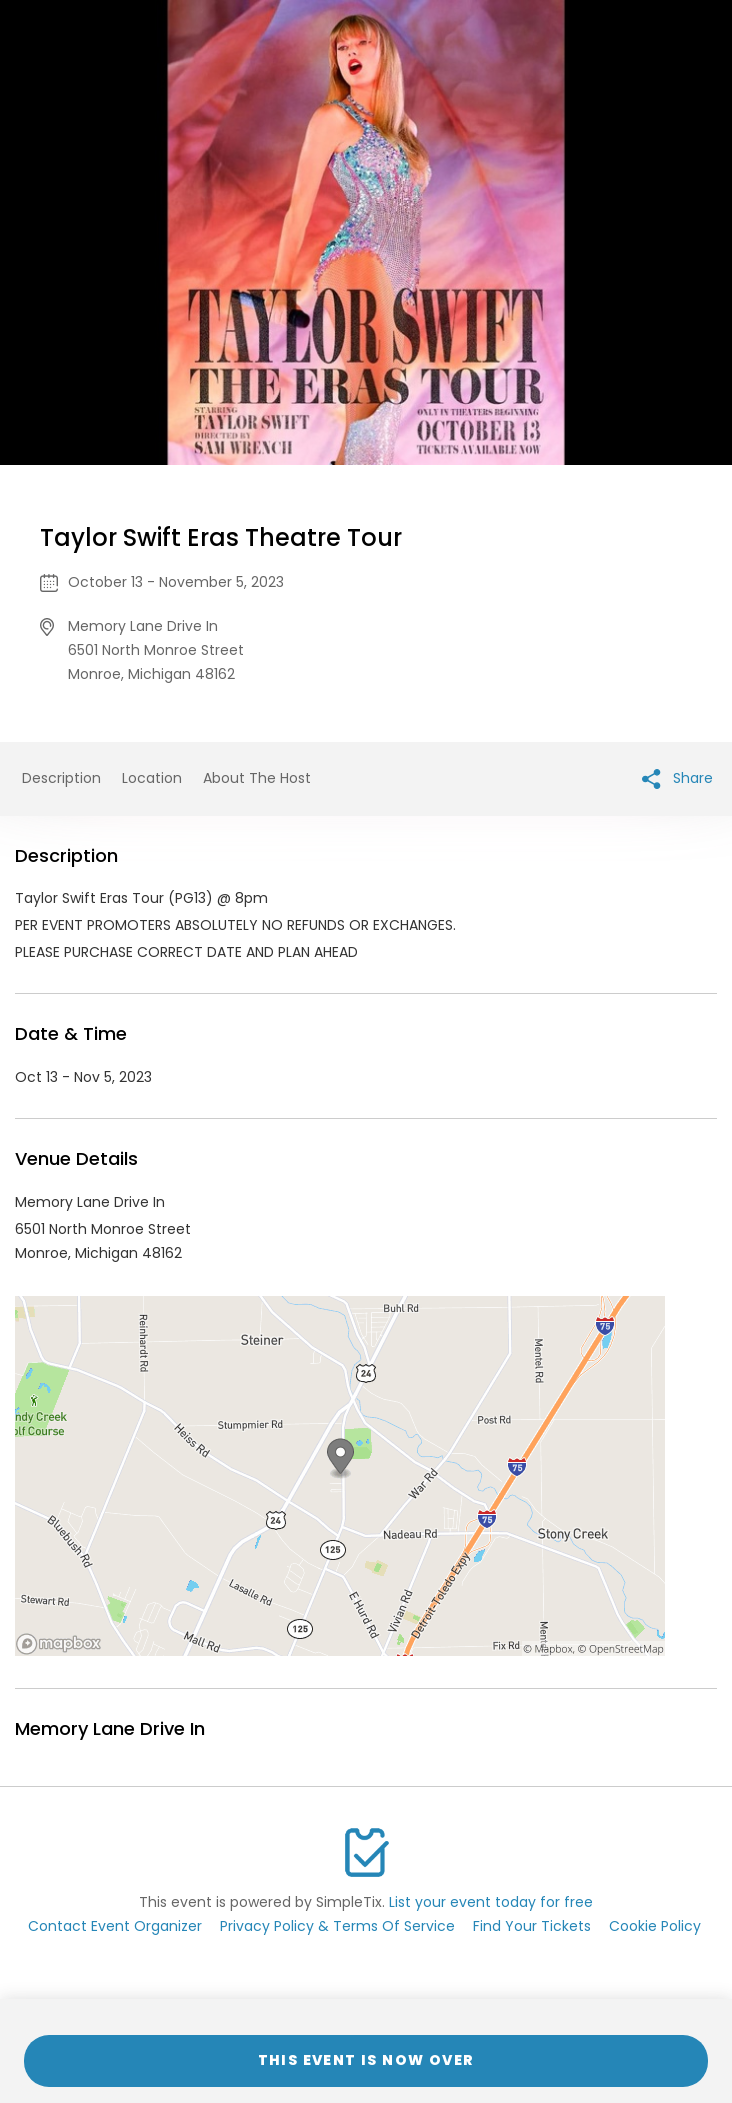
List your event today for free (491, 1902)
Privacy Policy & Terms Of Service (337, 1926)
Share (677, 778)
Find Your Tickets (532, 1926)
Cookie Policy (655, 1926)
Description (61, 778)
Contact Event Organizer (115, 1926)
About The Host (257, 778)
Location (152, 778)
